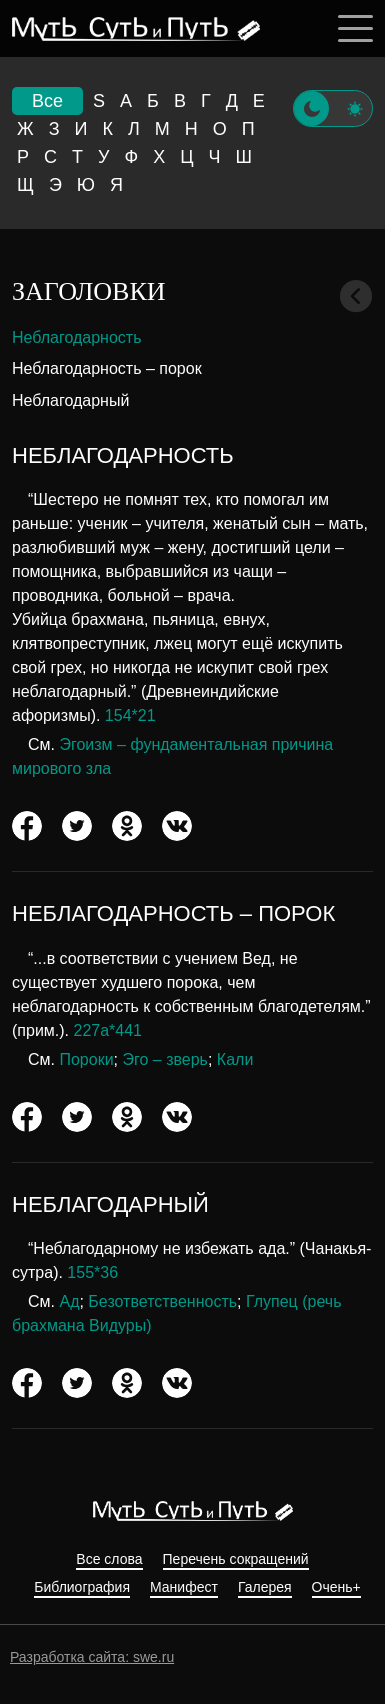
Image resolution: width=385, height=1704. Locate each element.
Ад (69, 1301)
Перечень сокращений (236, 1559)
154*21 (130, 715)
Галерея (265, 1587)
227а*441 (108, 1030)
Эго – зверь (164, 1059)
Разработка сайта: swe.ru (92, 1657)
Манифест (184, 1587)
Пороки (86, 1059)
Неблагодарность (77, 337)
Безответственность (162, 1301)
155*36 (92, 1272)
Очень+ (336, 1587)
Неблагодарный (70, 400)
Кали (235, 1059)
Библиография (82, 1587)
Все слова (109, 1559)
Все (47, 101)
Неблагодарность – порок (107, 368)
